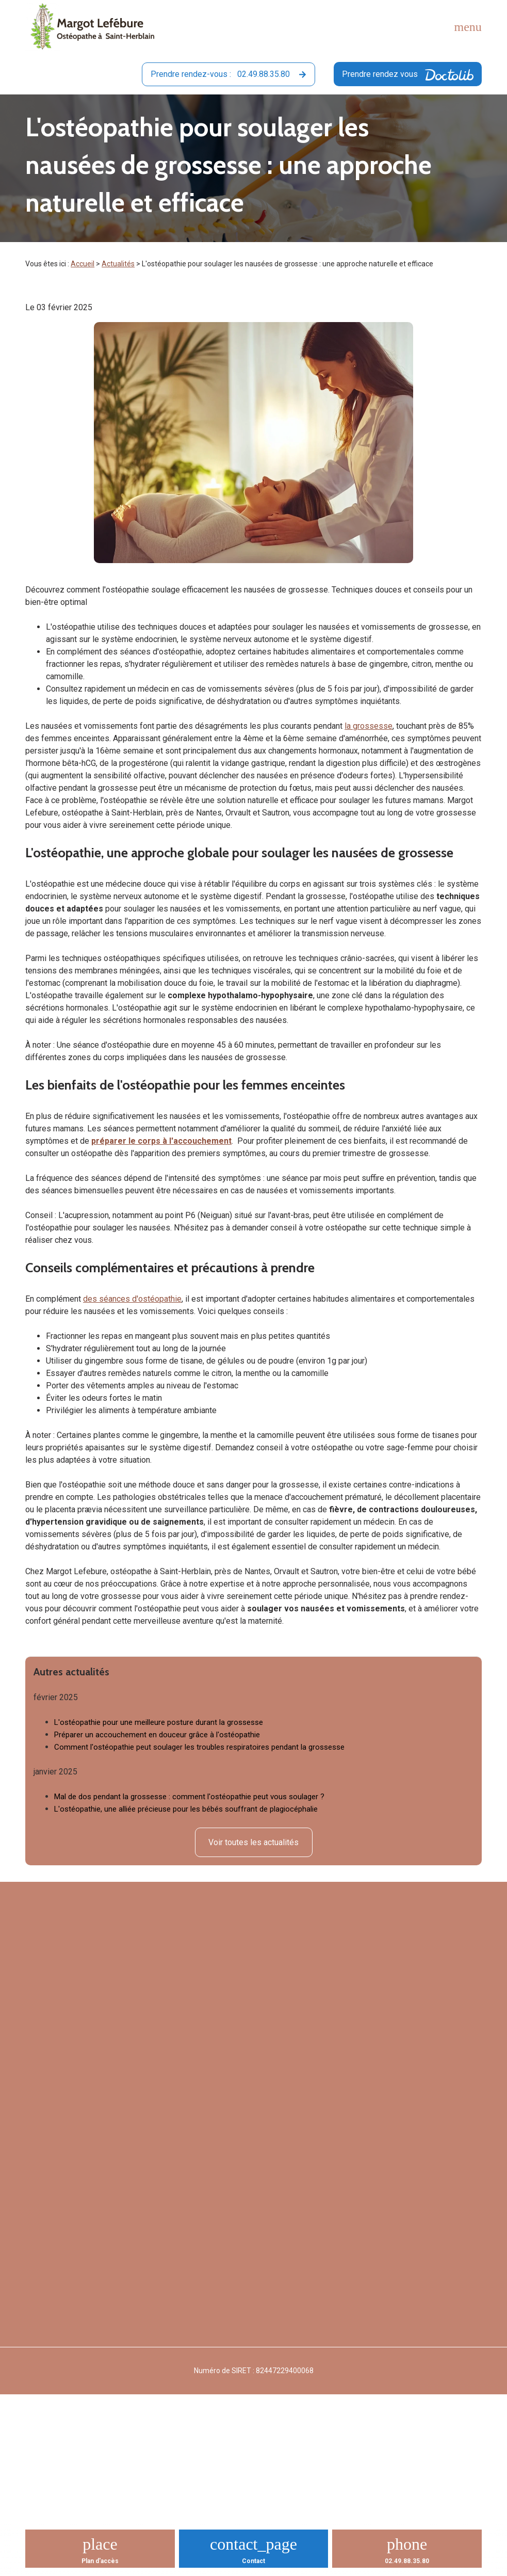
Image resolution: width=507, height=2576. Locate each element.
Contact (253, 2561)
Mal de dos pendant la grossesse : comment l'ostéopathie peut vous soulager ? (189, 1796)
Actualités (118, 264)
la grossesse (368, 726)
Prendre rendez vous (407, 75)
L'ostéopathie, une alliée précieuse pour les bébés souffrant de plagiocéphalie (186, 1809)
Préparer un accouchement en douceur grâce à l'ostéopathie (157, 1734)
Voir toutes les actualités (253, 1842)
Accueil (82, 264)
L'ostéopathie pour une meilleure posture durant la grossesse (158, 1722)
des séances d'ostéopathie (132, 1299)
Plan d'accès (100, 2561)
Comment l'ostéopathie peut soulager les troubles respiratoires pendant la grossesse (199, 1747)
